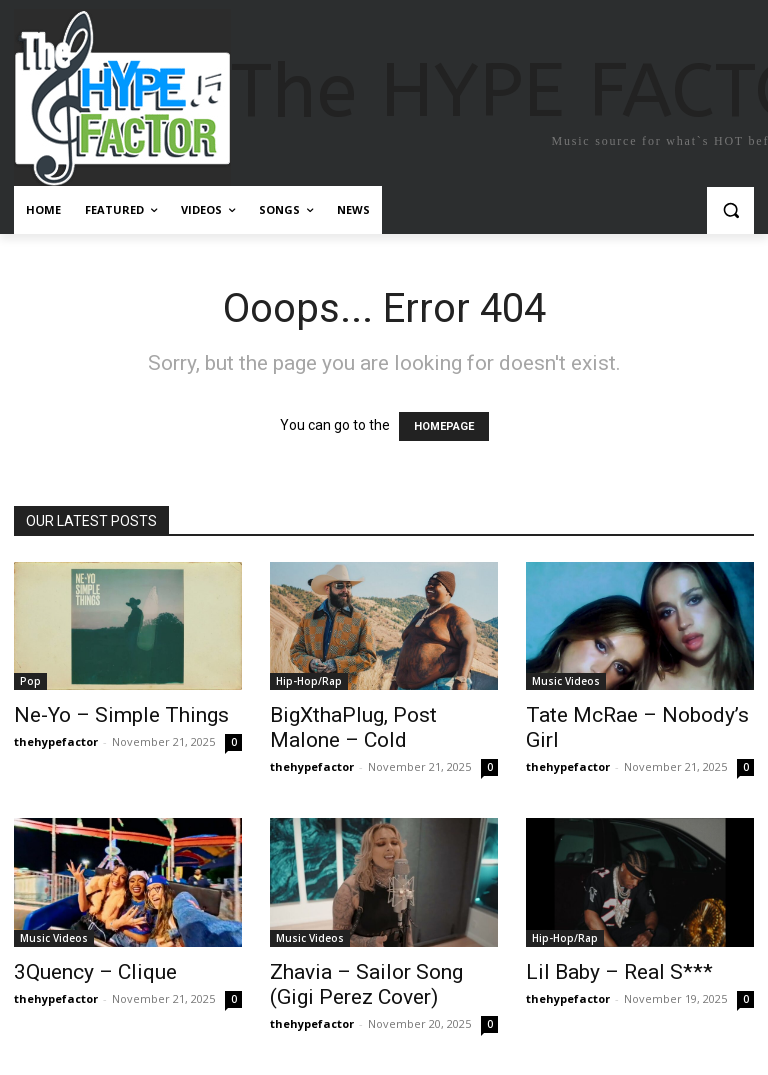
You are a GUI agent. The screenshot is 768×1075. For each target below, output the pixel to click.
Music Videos (566, 681)
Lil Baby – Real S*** (619, 972)
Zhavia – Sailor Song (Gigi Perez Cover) (366, 984)
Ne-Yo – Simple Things (121, 715)
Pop (30, 681)
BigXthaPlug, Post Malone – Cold (353, 727)
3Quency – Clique (95, 972)
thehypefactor (56, 741)
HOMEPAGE (444, 426)
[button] (730, 210)
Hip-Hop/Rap (309, 681)
